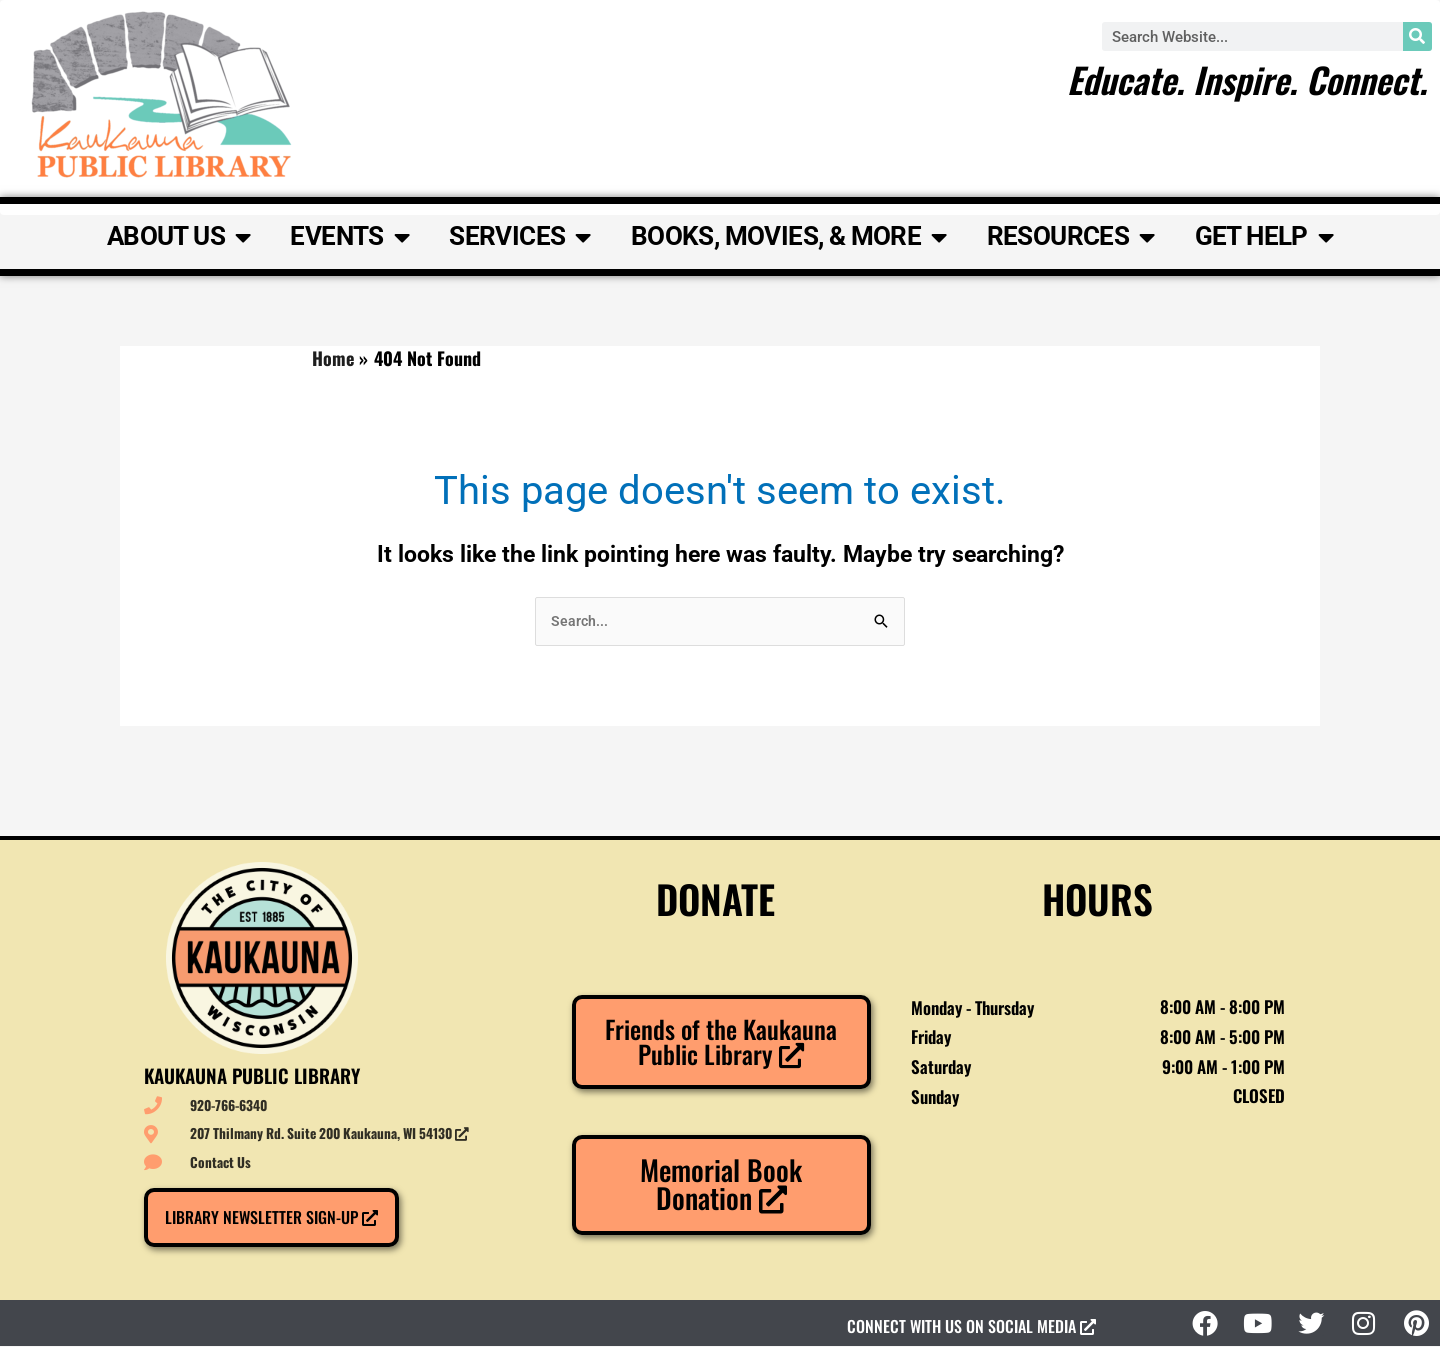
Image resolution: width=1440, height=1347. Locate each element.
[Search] (1417, 36)
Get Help (1264, 237)
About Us (179, 237)
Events (349, 237)
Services (520, 237)
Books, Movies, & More (789, 237)
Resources (1071, 237)
